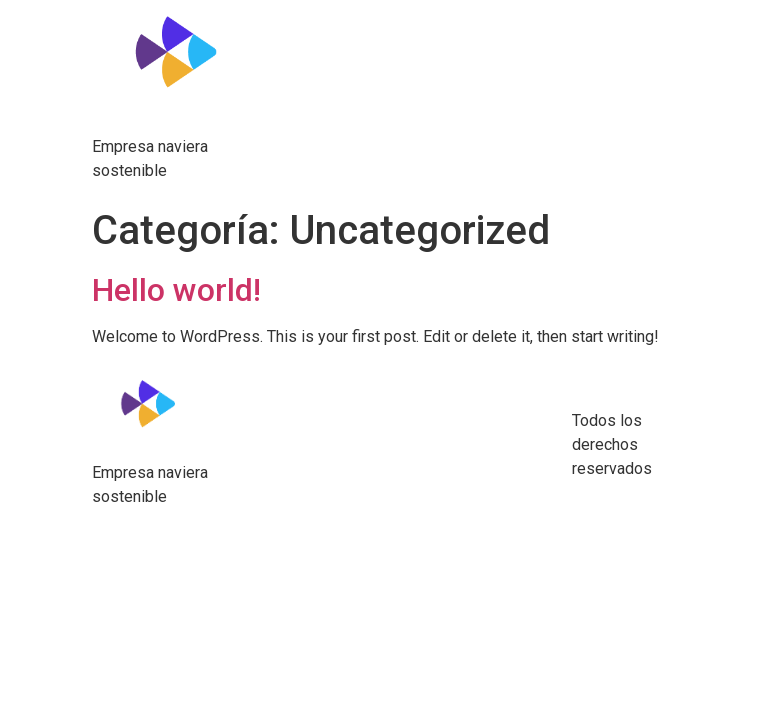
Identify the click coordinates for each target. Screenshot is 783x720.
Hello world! (176, 290)
